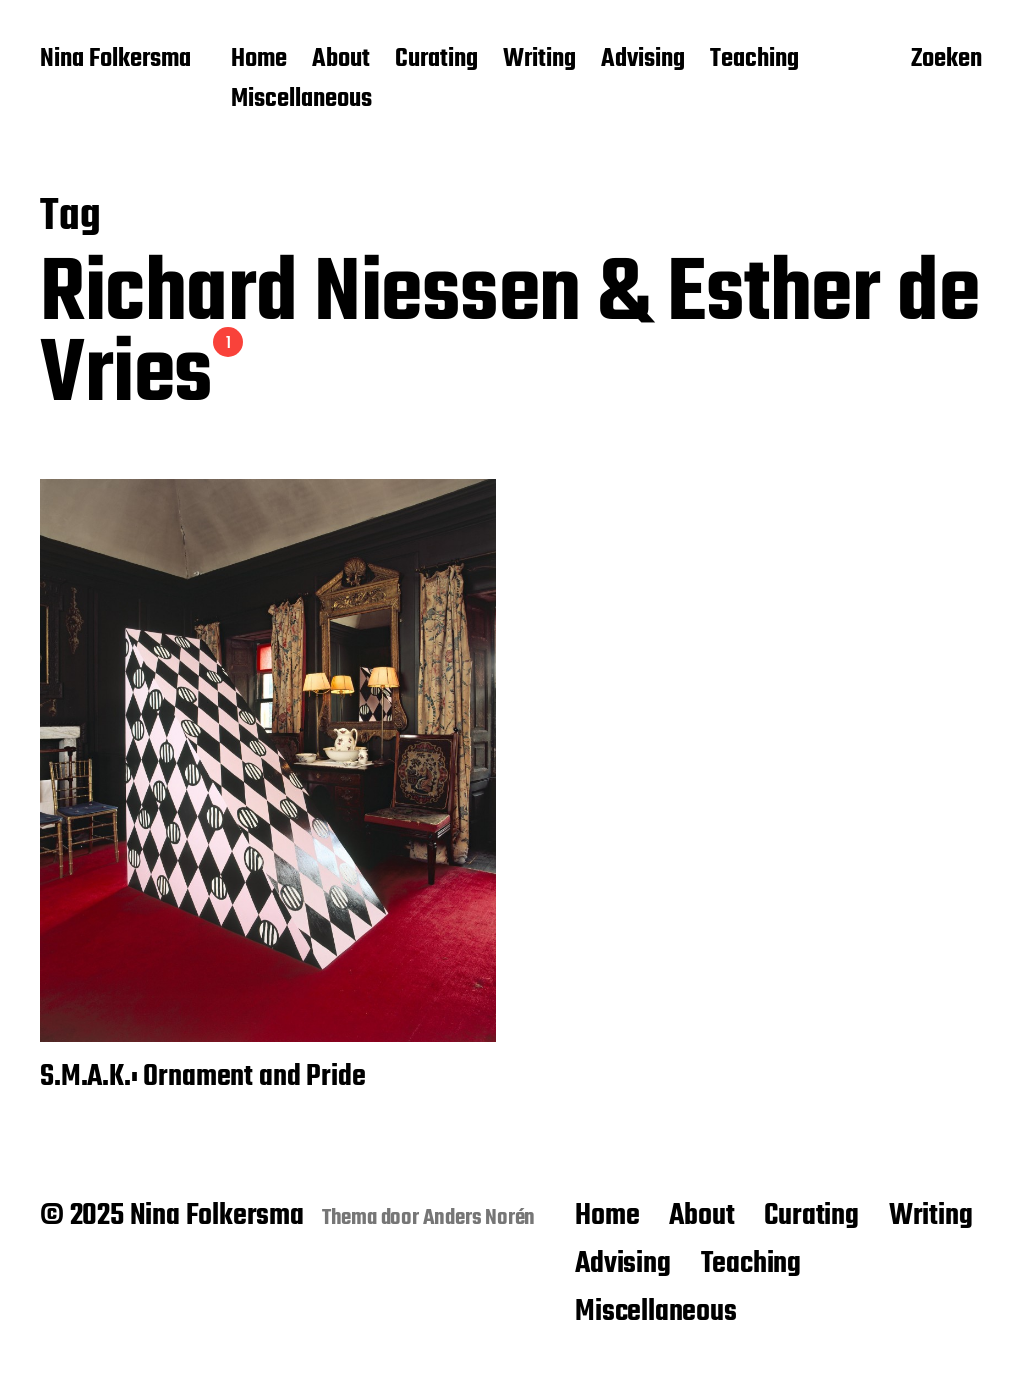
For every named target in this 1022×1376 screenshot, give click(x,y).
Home (259, 60)
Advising (643, 60)
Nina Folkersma (115, 60)
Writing (539, 60)
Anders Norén (479, 1218)
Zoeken (946, 61)
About (341, 60)
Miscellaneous (301, 100)
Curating (436, 60)
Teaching (754, 60)
